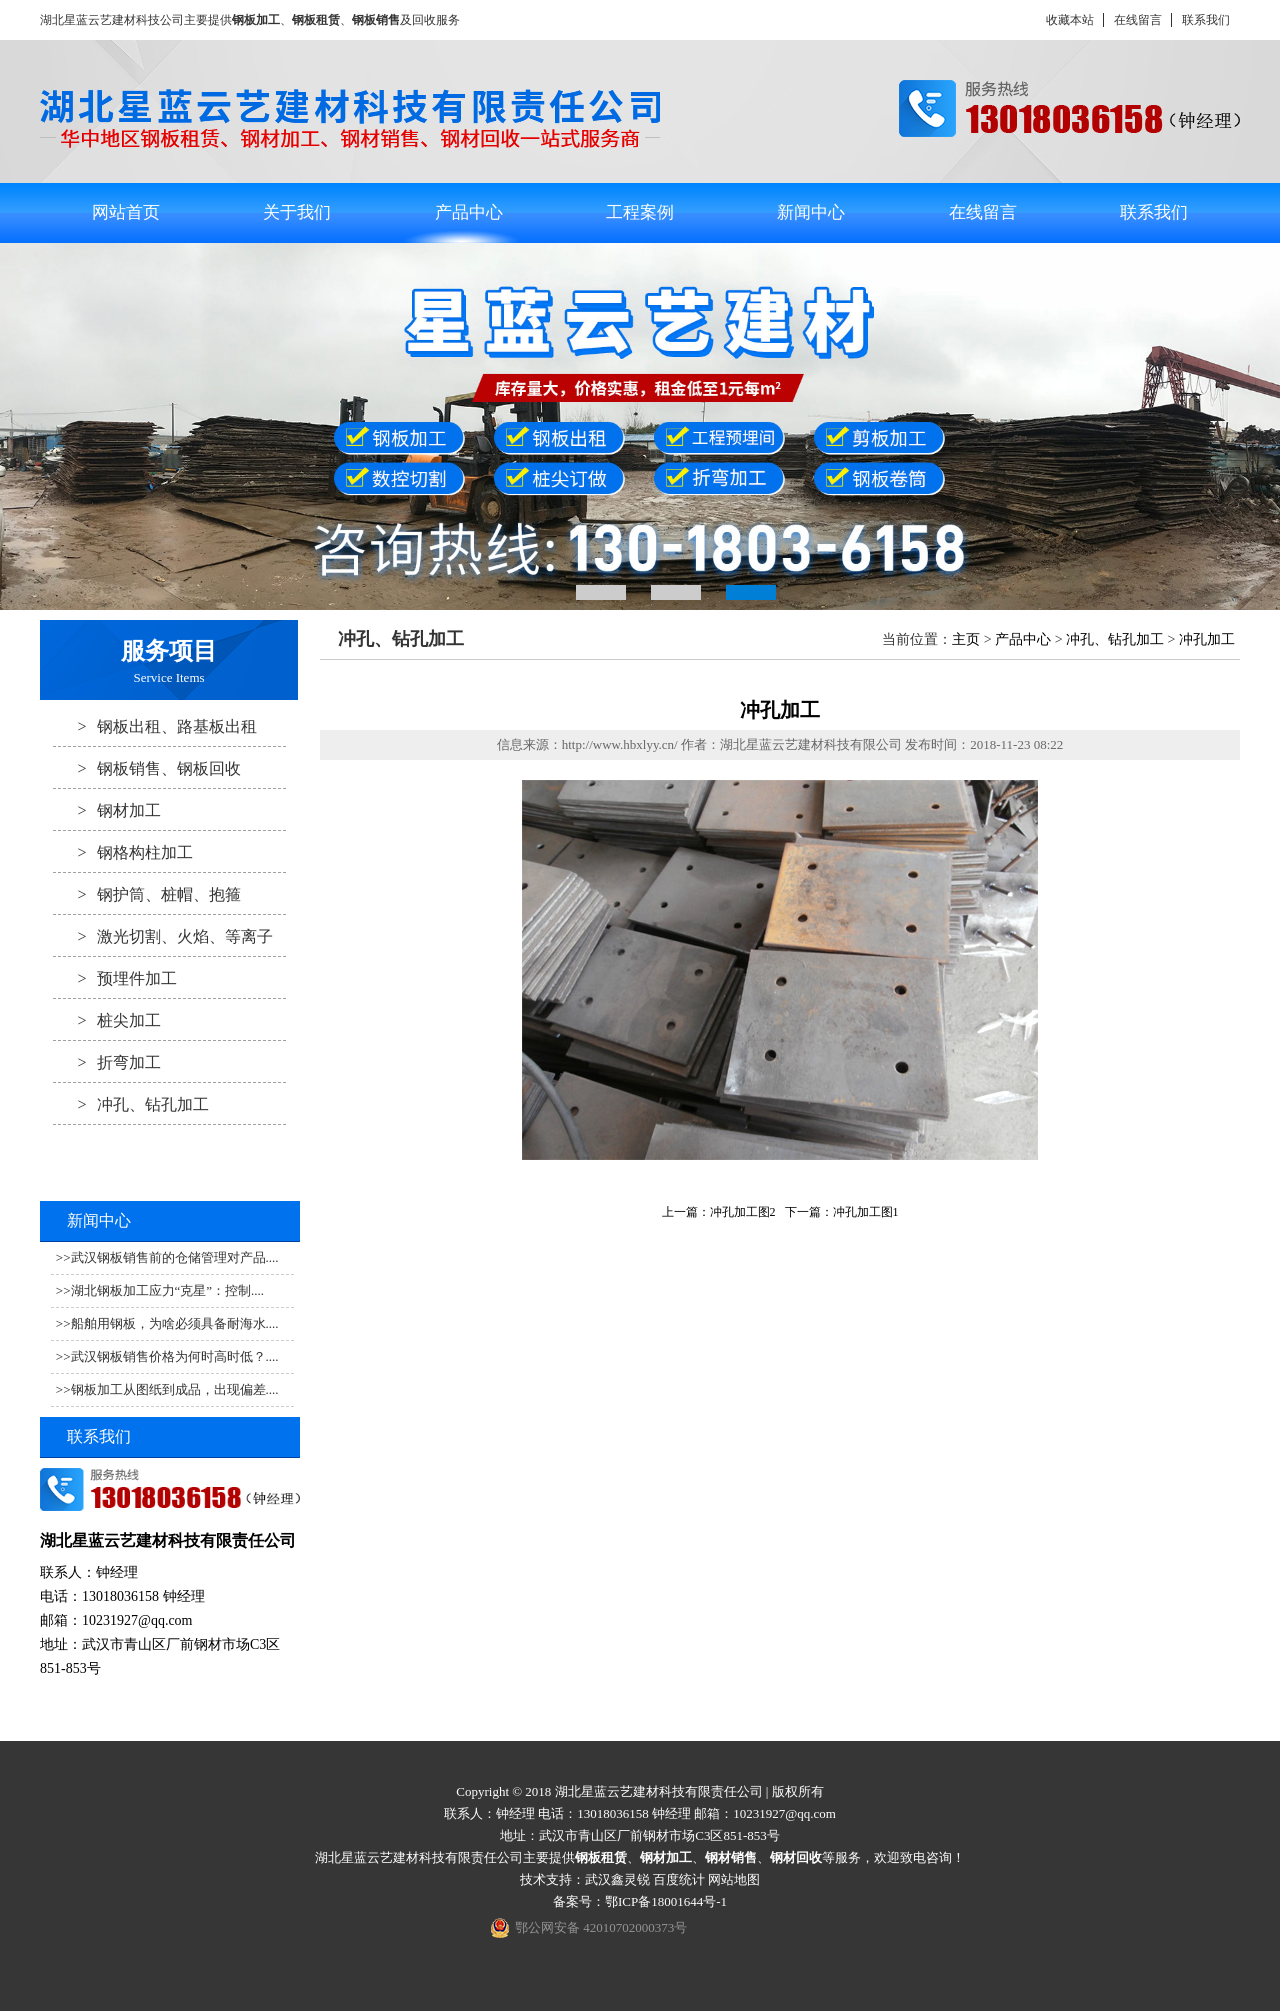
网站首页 (126, 212)
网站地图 (734, 1879)
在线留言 (1138, 20)
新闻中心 (811, 212)
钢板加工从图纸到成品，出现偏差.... (175, 1389)
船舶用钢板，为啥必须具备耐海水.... (175, 1323)
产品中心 (469, 212)
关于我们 (297, 212)
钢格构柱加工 (123, 852)
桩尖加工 (107, 1020)
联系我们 (1206, 20)
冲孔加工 (1207, 639)
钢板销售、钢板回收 (147, 768)
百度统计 (679, 1879)
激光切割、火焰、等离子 (163, 936)
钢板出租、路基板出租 (155, 726)
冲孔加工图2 (743, 1212)
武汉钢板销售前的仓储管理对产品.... (175, 1257)
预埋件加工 (115, 978)
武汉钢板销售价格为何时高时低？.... (175, 1356)
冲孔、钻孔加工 (131, 1104)
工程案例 (640, 212)
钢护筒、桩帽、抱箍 (147, 894)
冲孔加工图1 (866, 1212)
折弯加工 (107, 1062)
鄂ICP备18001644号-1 (666, 1901)
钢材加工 (107, 810)
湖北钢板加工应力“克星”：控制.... (168, 1290)
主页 (966, 639)
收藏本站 (1070, 20)
